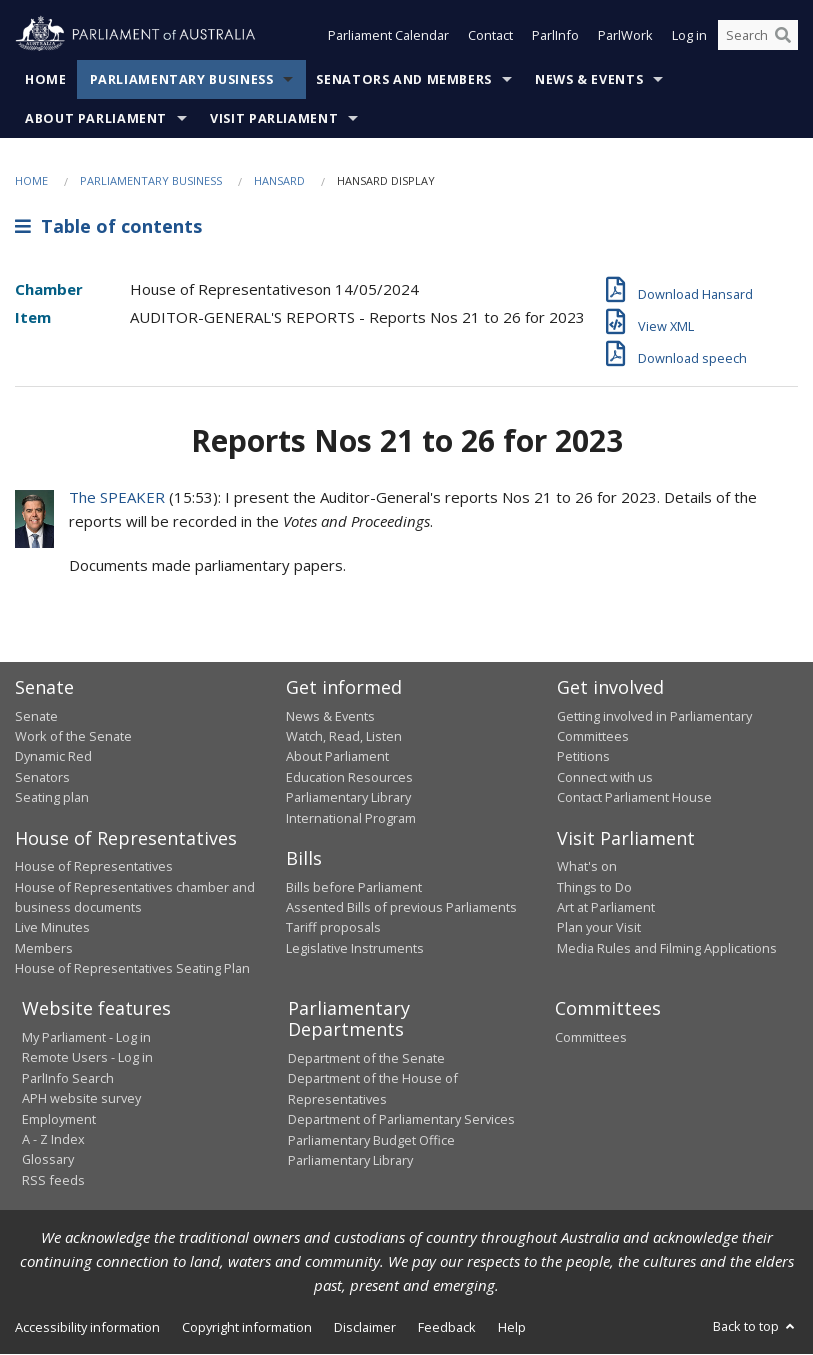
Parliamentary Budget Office (371, 1140)
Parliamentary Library (348, 797)
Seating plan (52, 797)
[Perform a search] (783, 38)
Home (46, 79)
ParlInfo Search (68, 1078)
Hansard (279, 180)
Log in (689, 38)
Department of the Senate (366, 1058)
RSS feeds (53, 1180)
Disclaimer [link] (365, 1327)
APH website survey (81, 1098)
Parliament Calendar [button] (388, 38)
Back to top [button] (755, 1326)
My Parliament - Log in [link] (86, 1037)
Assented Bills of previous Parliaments (401, 907)
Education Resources (349, 777)
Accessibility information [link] (87, 1327)
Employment (59, 1119)
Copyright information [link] (247, 1327)
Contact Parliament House (634, 797)
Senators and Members (404, 79)
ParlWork (625, 38)
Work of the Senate (73, 736)
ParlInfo (555, 38)
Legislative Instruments (355, 948)
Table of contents (108, 227)
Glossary (48, 1159)
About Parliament (96, 118)
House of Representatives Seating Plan (132, 968)
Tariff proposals (333, 927)
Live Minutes (52, 927)
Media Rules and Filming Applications (667, 948)
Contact (490, 38)
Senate (36, 716)
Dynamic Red (53, 756)
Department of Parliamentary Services (401, 1119)
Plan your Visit (599, 927)
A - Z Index (53, 1139)
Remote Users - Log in (87, 1057)
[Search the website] (758, 38)
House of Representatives (94, 866)
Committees (591, 1037)
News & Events (589, 79)
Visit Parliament (274, 118)
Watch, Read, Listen (344, 736)
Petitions (583, 756)
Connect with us (605, 777)
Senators (42, 777)
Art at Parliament (606, 907)
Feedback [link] (447, 1327)
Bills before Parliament (354, 887)
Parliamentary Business (182, 79)
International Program (351, 818)
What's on (587, 866)
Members (44, 948)
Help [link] (512, 1327)
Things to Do (594, 887)
